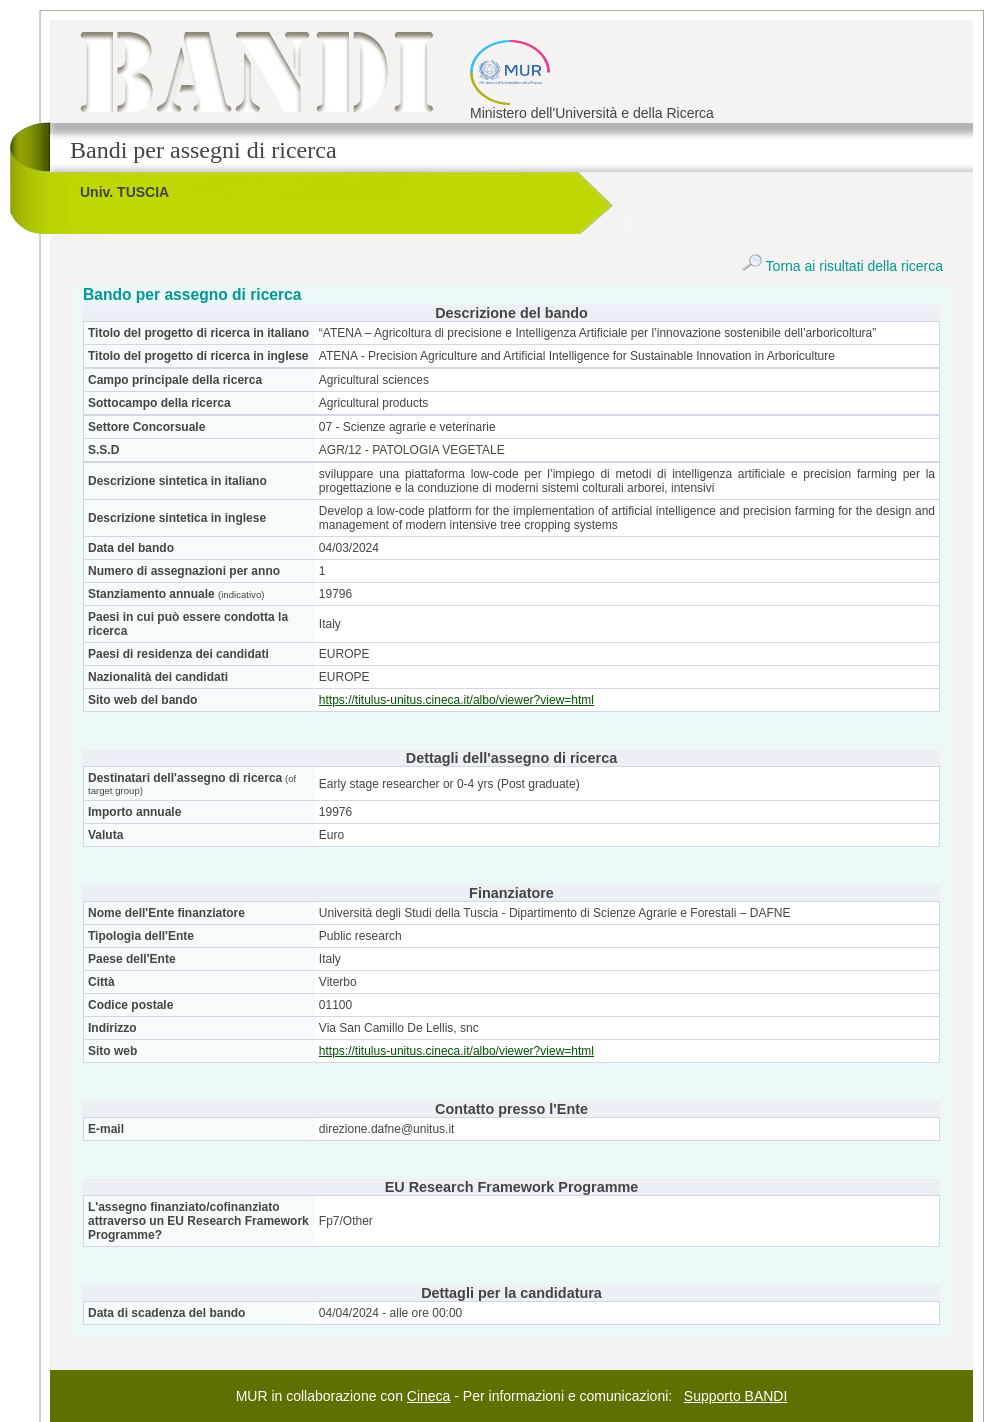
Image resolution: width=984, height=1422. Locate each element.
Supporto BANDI (736, 1396)
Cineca (429, 1396)
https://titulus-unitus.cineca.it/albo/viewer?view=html (456, 700)
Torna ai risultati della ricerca (842, 266)
